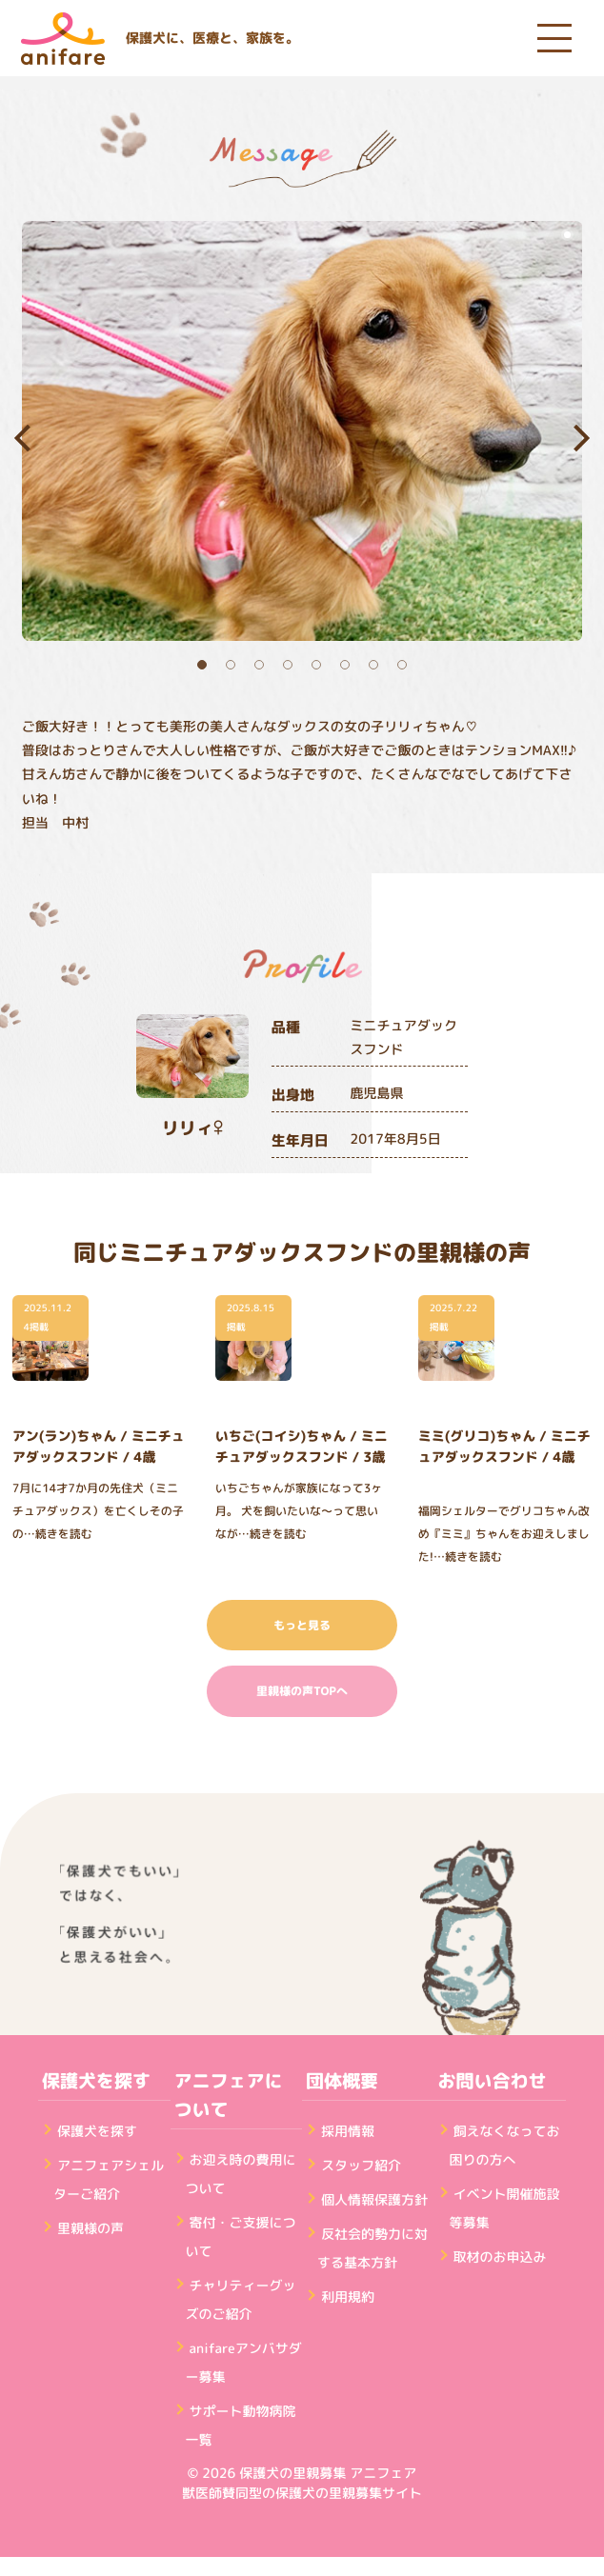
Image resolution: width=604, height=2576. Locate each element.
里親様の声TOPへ (302, 1691)
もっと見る (302, 1625)
